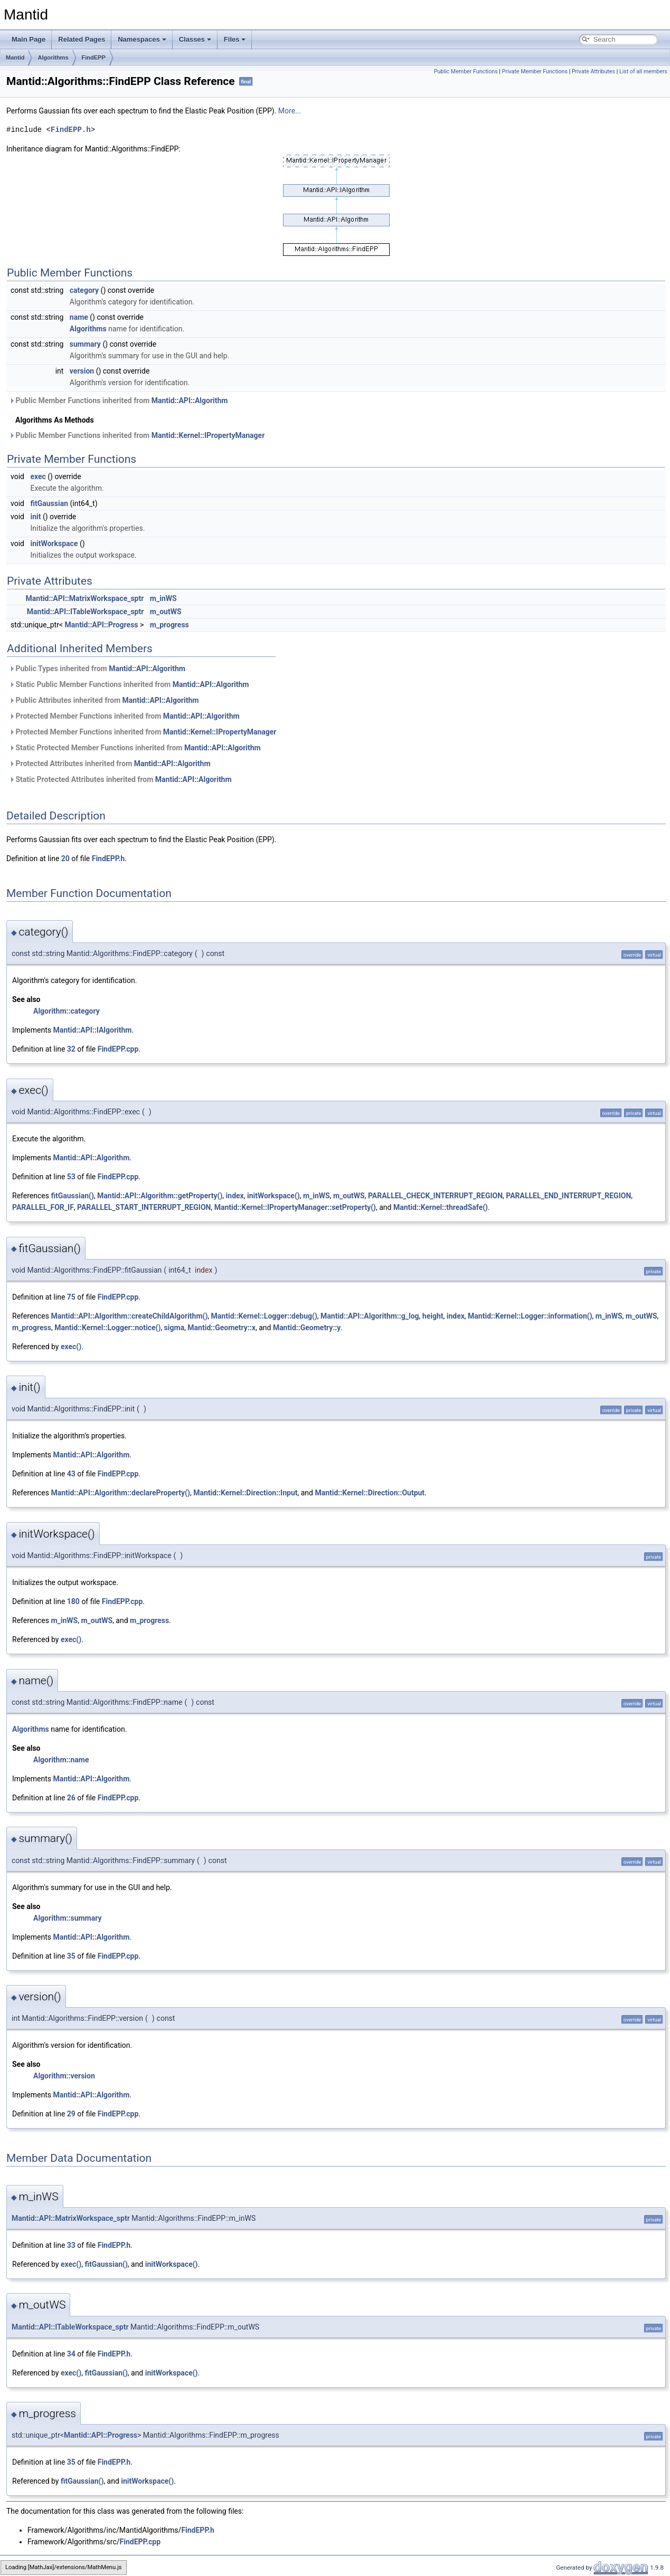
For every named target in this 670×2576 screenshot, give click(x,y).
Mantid (15, 57)
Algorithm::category (66, 1011)
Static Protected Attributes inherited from (120, 779)
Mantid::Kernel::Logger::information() (530, 1316)
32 (71, 1049)
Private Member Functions (535, 71)
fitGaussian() (72, 1195)
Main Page (28, 39)
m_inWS (163, 598)
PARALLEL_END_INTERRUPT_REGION (568, 1195)
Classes (195, 39)
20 (65, 858)
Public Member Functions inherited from (118, 400)
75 (71, 1297)
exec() (71, 1346)
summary (85, 344)
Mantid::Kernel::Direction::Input (245, 1493)
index (235, 1195)
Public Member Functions (466, 71)
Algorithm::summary (67, 1918)
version (82, 371)
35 (71, 1956)
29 (71, 2114)
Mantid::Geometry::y (307, 1327)
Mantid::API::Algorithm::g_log (369, 1316)
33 (71, 2245)
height (432, 1316)
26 (71, 1797)
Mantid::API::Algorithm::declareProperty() (120, 1493)
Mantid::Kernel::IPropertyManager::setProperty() (295, 1207)
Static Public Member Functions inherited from (129, 684)
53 (71, 1176)
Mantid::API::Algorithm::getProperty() (159, 1195)
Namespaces (142, 39)
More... (289, 111)
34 (71, 2354)
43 (71, 1474)
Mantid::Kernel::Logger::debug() (264, 1316)
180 (73, 1601)
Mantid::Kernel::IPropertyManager (208, 435)
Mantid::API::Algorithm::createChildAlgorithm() (129, 1316)
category (84, 290)
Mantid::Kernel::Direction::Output (369, 1493)
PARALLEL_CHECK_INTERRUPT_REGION (435, 1195)
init (35, 516)
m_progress (169, 625)
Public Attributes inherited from (104, 700)
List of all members (643, 71)
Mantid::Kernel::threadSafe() (440, 1207)
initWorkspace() (273, 1195)
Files (235, 39)
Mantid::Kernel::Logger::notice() (107, 1327)
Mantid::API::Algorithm (190, 400)
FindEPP (94, 57)
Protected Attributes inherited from (110, 763)
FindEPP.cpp (118, 1049)
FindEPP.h (71, 130)
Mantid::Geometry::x (221, 1327)
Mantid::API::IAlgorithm (92, 1030)
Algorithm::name (61, 1760)
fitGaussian (49, 503)
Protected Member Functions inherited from (124, 716)
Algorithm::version (64, 2076)
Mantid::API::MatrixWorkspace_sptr (85, 598)
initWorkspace (54, 543)
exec (37, 476)
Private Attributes (593, 71)
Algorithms (52, 57)
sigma (174, 1327)
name (79, 317)
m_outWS (166, 611)
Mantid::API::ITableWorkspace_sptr (85, 611)
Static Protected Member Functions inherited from (135, 747)
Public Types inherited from (97, 668)
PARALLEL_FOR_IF (43, 1207)
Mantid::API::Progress (101, 625)
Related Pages (81, 39)
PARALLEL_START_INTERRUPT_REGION (144, 1207)
